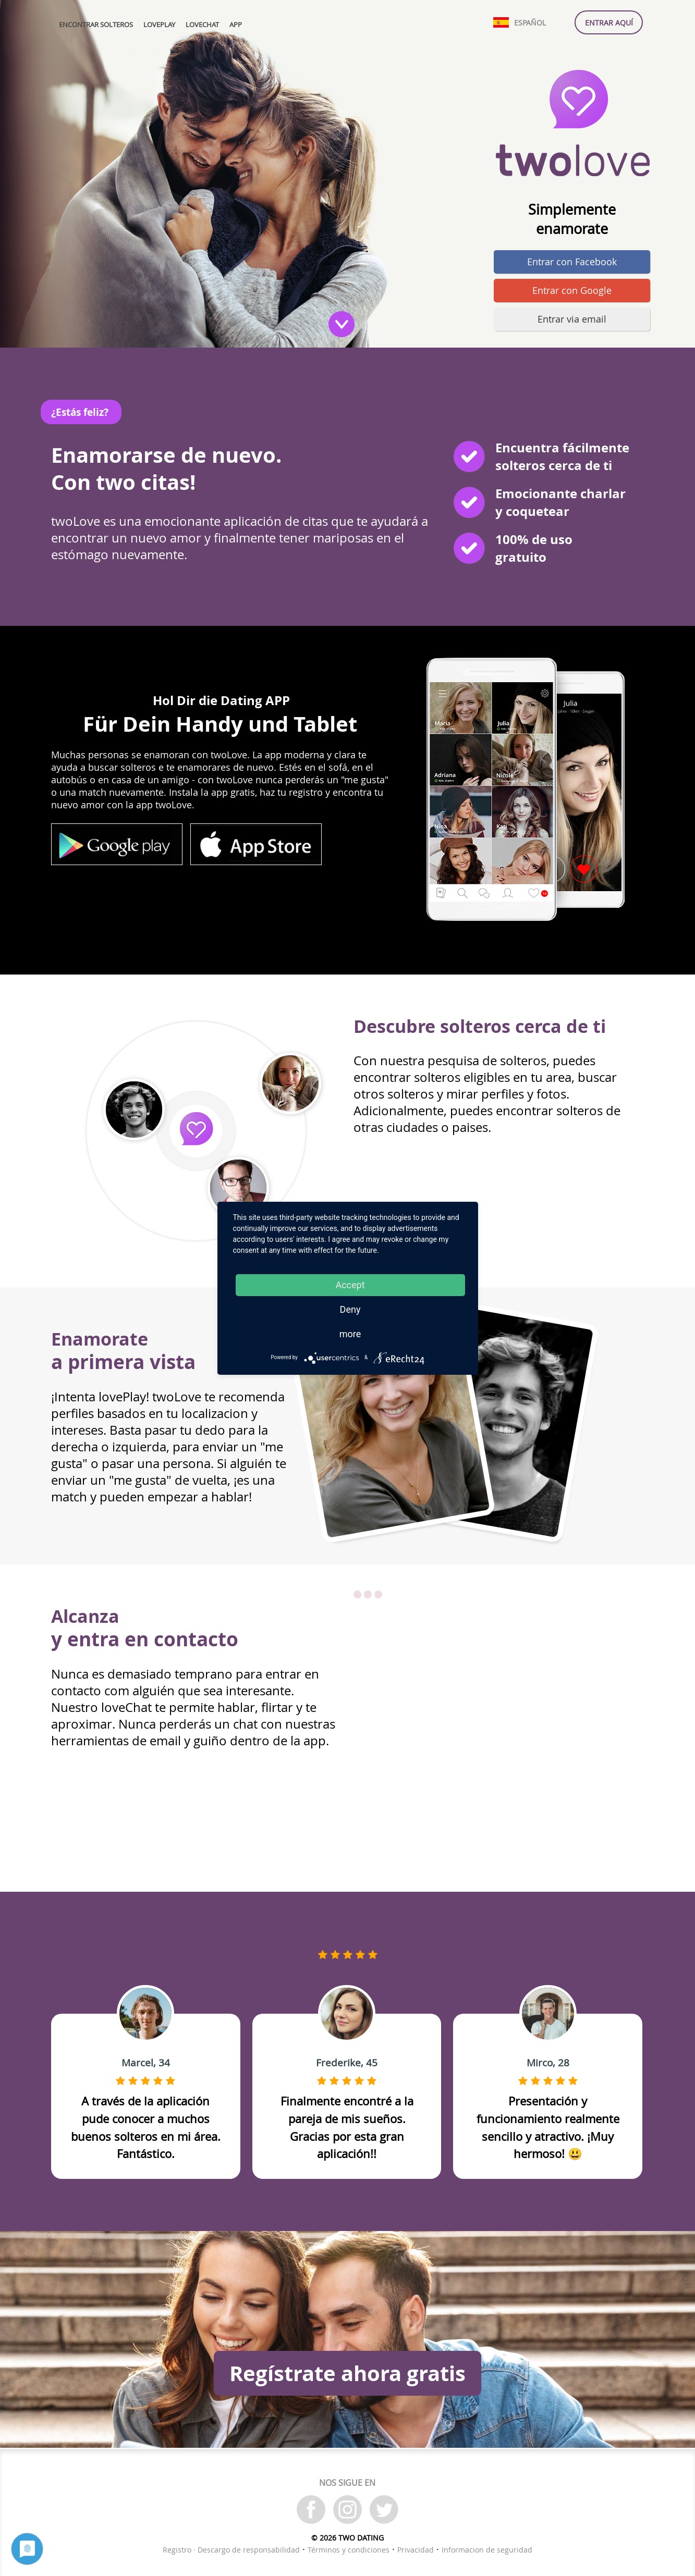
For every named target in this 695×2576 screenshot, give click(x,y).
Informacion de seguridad (487, 2550)
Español (530, 23)
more (350, 1333)
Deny (350, 1309)
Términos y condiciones (348, 2550)
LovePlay (159, 24)
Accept (349, 1284)
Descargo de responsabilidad (249, 2550)
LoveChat (202, 24)
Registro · (180, 2550)
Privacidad (415, 2550)
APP (235, 24)
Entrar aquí (609, 23)
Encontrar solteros (96, 24)
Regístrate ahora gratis (347, 2373)
